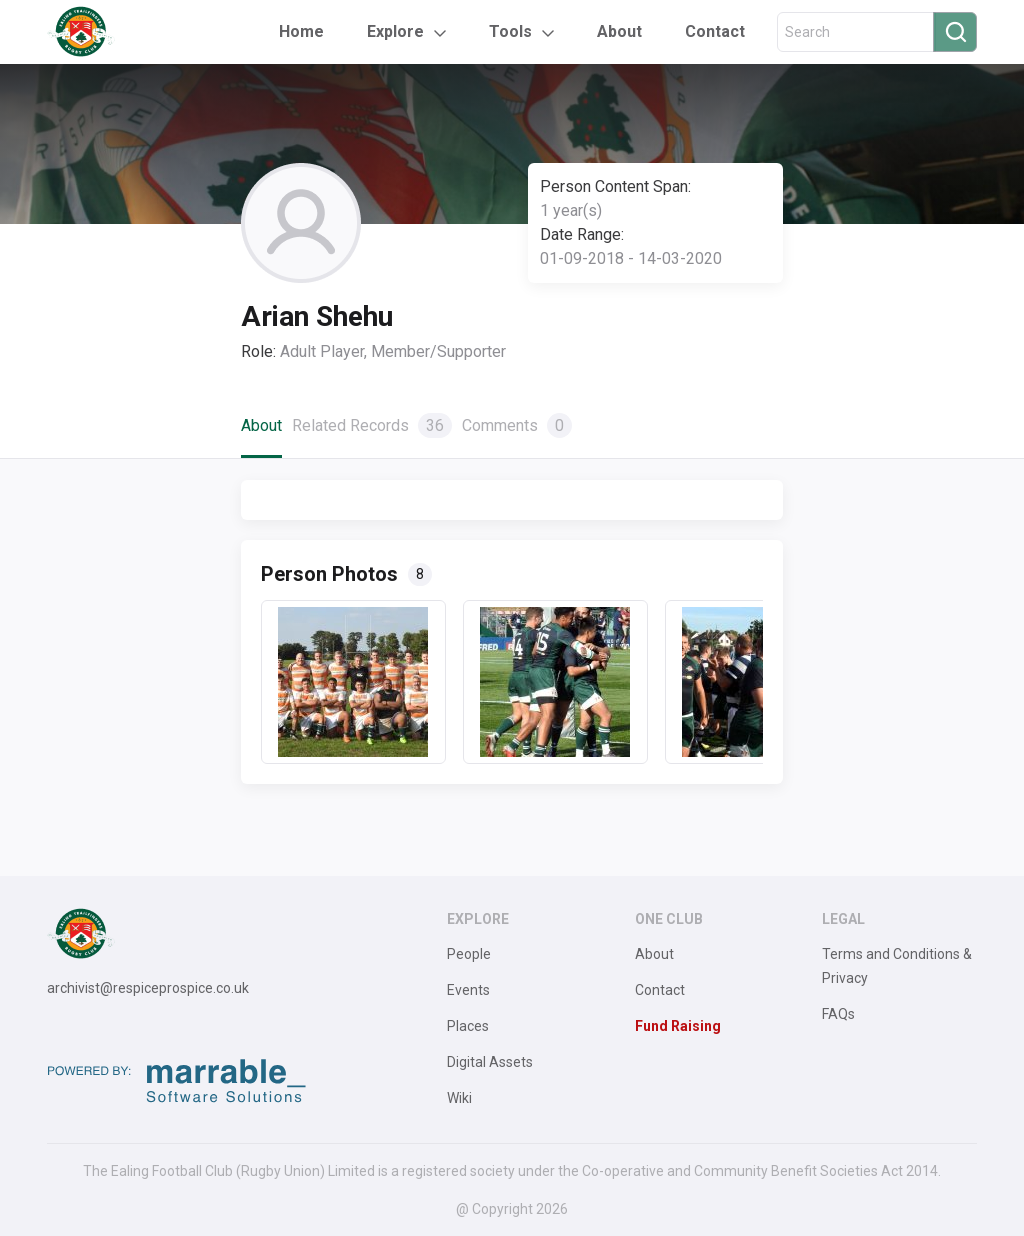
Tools (510, 31)
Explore (395, 31)
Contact (715, 31)
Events (468, 990)
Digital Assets (490, 1062)
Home (301, 31)
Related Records (372, 425)
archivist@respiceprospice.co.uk (148, 988)
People (469, 954)
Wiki (459, 1098)
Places (468, 1026)
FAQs (838, 1014)
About (619, 31)
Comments (517, 425)
